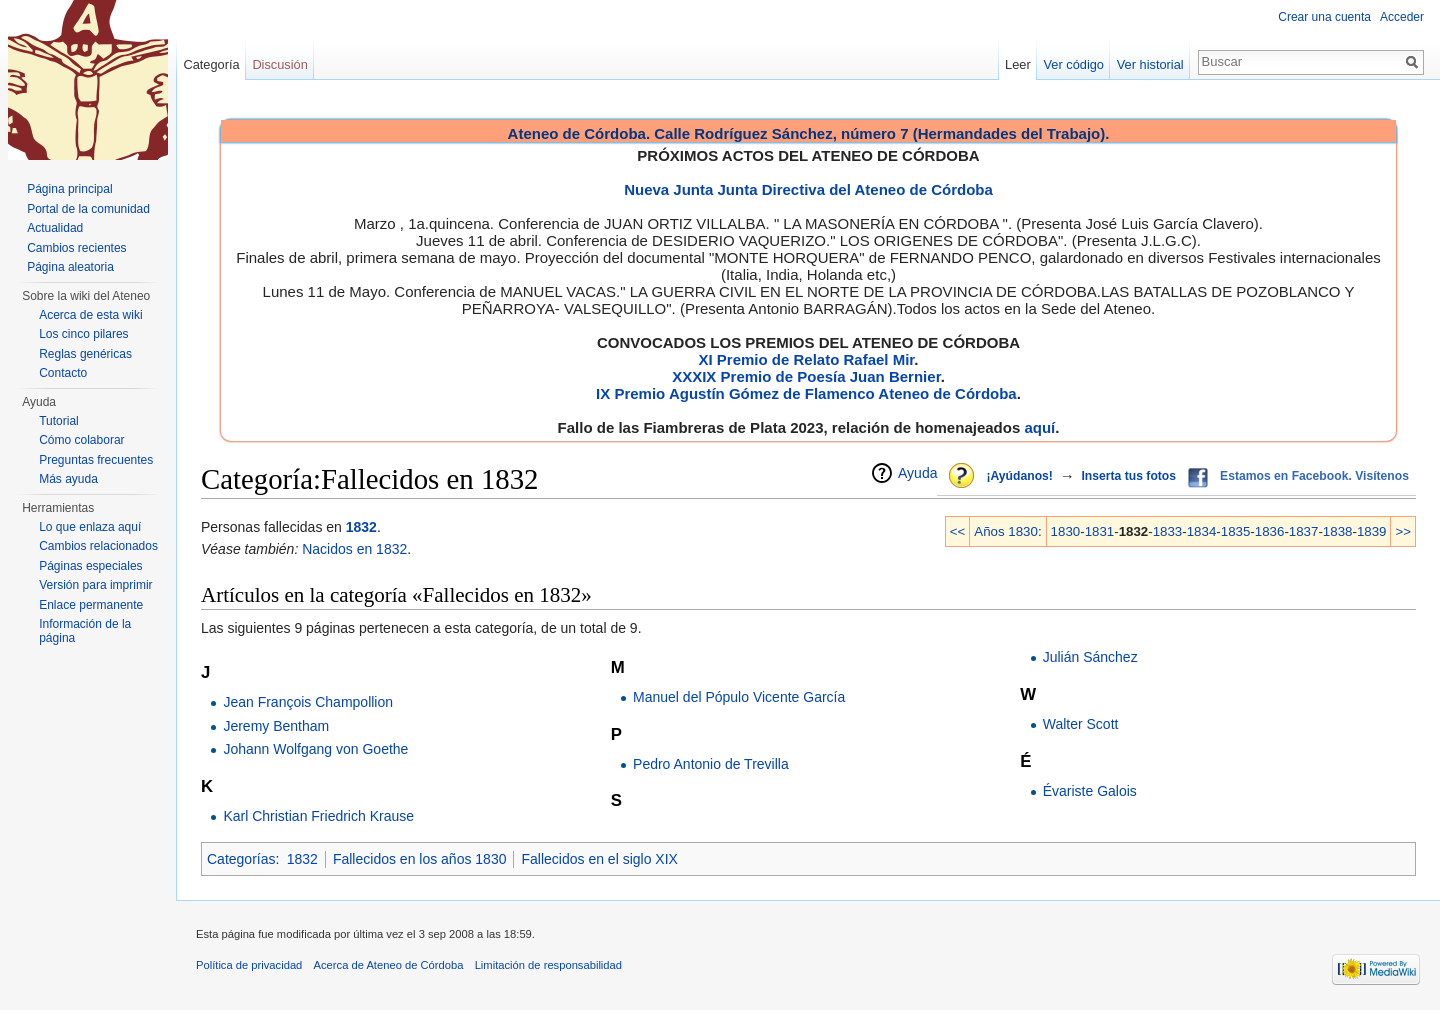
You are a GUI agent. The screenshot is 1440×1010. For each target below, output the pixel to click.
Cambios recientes (76, 248)
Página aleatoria (70, 267)
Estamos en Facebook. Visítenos (1314, 476)
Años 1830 (1006, 531)
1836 (1270, 531)
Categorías (241, 859)
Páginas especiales (90, 566)
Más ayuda (68, 479)
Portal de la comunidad (88, 209)
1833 (1168, 531)
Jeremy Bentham (276, 726)
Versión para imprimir (95, 585)
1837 (1304, 531)
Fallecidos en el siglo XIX (599, 859)
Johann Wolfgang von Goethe (315, 749)
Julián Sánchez (1090, 657)
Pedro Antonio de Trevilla (711, 764)
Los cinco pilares (83, 334)
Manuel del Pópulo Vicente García (739, 697)
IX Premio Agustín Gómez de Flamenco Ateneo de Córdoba (806, 393)
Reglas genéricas (85, 354)
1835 (1236, 531)
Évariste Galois (1090, 791)
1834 (1202, 531)
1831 (1100, 531)
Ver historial (1150, 64)
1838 (1338, 531)
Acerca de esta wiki (90, 315)
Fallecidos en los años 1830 (420, 859)
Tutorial (59, 421)
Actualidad (55, 228)
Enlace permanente (91, 605)
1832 (361, 527)
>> (1403, 531)
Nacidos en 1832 (354, 549)
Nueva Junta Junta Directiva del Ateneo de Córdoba (808, 189)
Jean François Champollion (308, 702)
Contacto (63, 373)
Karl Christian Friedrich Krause (318, 816)
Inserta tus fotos (1128, 476)
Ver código (1074, 64)
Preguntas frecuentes (96, 460)
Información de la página (85, 631)
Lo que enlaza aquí (90, 527)
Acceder (1402, 17)
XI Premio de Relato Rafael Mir (806, 359)
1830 (1066, 531)
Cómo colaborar (81, 440)
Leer (1018, 64)
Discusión (279, 64)
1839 (1372, 531)
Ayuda (917, 473)
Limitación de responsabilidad (548, 965)
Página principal (69, 189)
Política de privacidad (249, 965)
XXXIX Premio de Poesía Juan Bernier (806, 376)
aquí (1039, 427)
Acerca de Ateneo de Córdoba (389, 965)
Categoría (211, 64)
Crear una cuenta (1324, 17)
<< (958, 531)
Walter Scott (1081, 724)
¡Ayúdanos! (1019, 476)
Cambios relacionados (98, 546)
